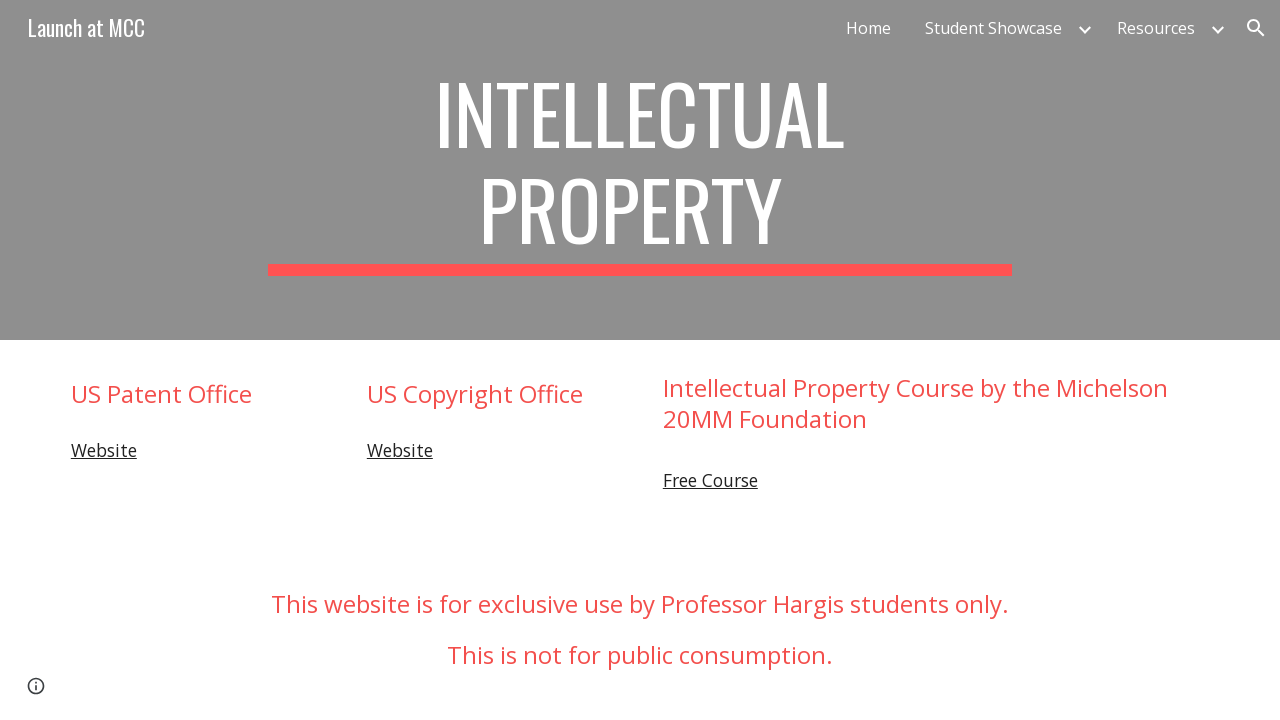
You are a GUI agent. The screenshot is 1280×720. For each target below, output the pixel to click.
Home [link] (868, 28)
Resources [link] (1156, 28)
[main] (640, 170)
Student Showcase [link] (993, 28)
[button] (1256, 28)
